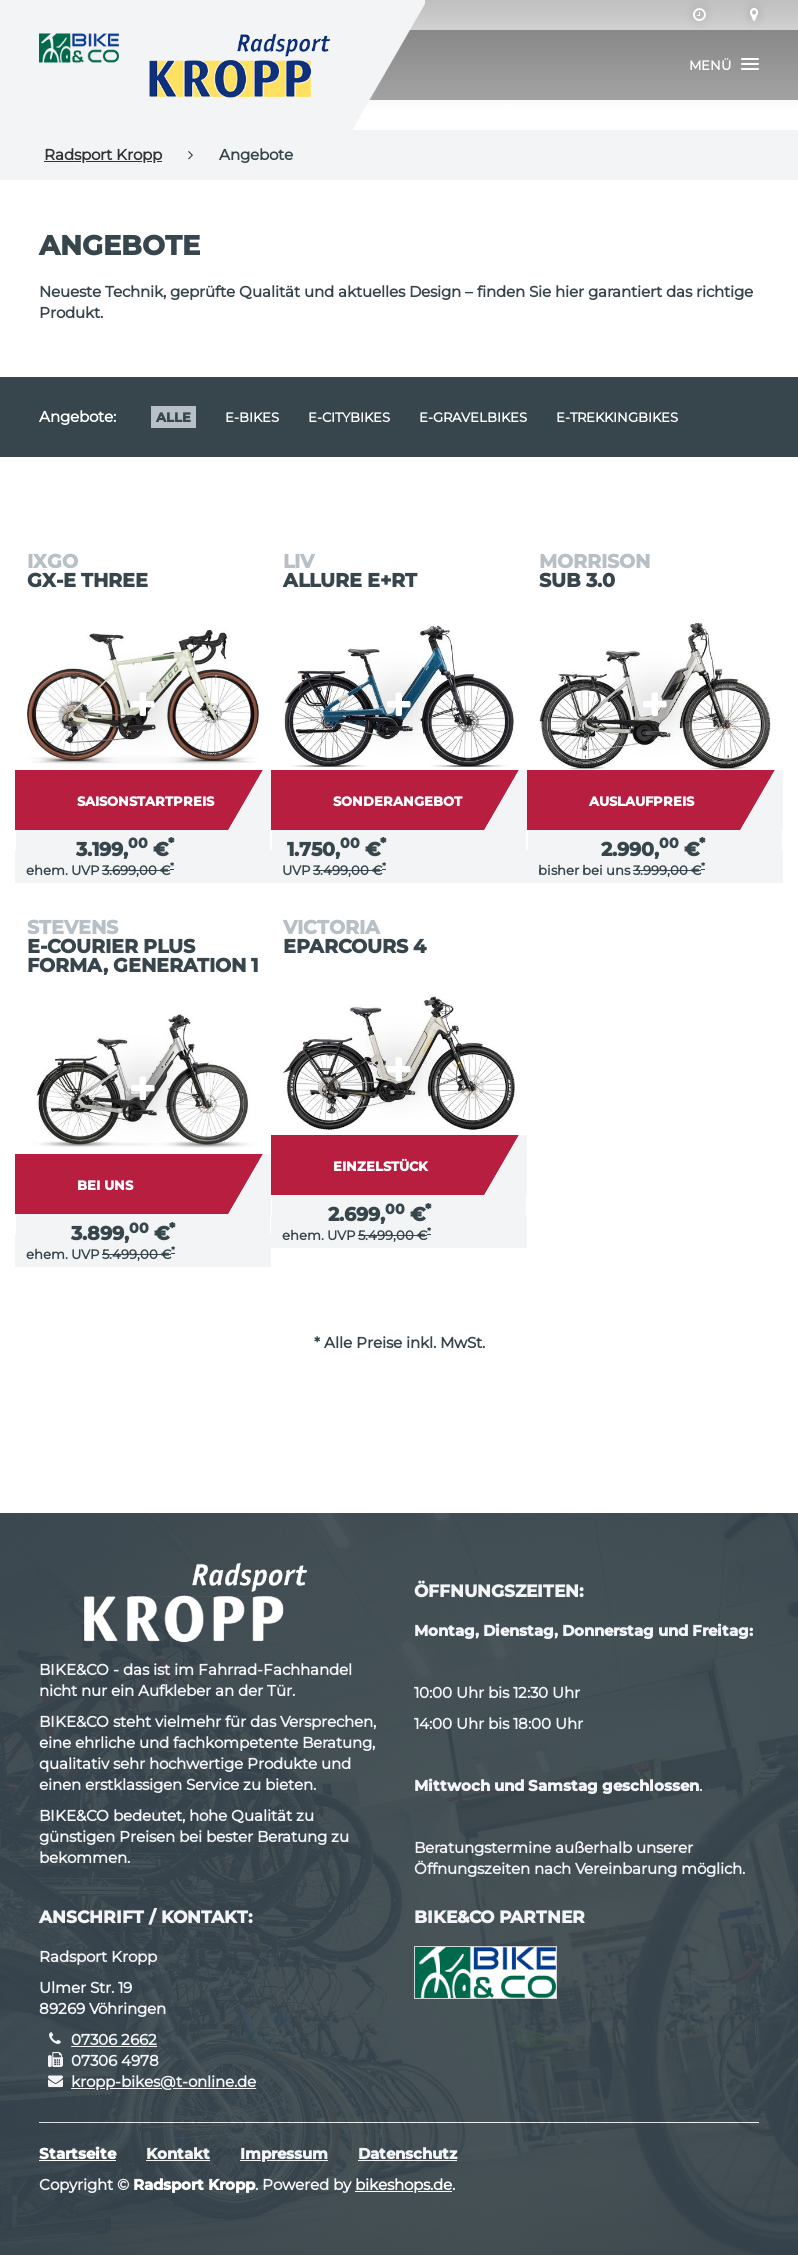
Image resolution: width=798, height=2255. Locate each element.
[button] (724, 65)
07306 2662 (114, 2039)
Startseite (77, 2153)
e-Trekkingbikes (617, 417)
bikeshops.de (403, 2184)
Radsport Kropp (103, 154)
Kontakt (178, 2153)
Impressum (284, 2153)
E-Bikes (252, 417)
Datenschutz (407, 2153)
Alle (173, 417)
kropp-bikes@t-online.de (163, 2081)
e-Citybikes (349, 417)
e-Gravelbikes (473, 417)
